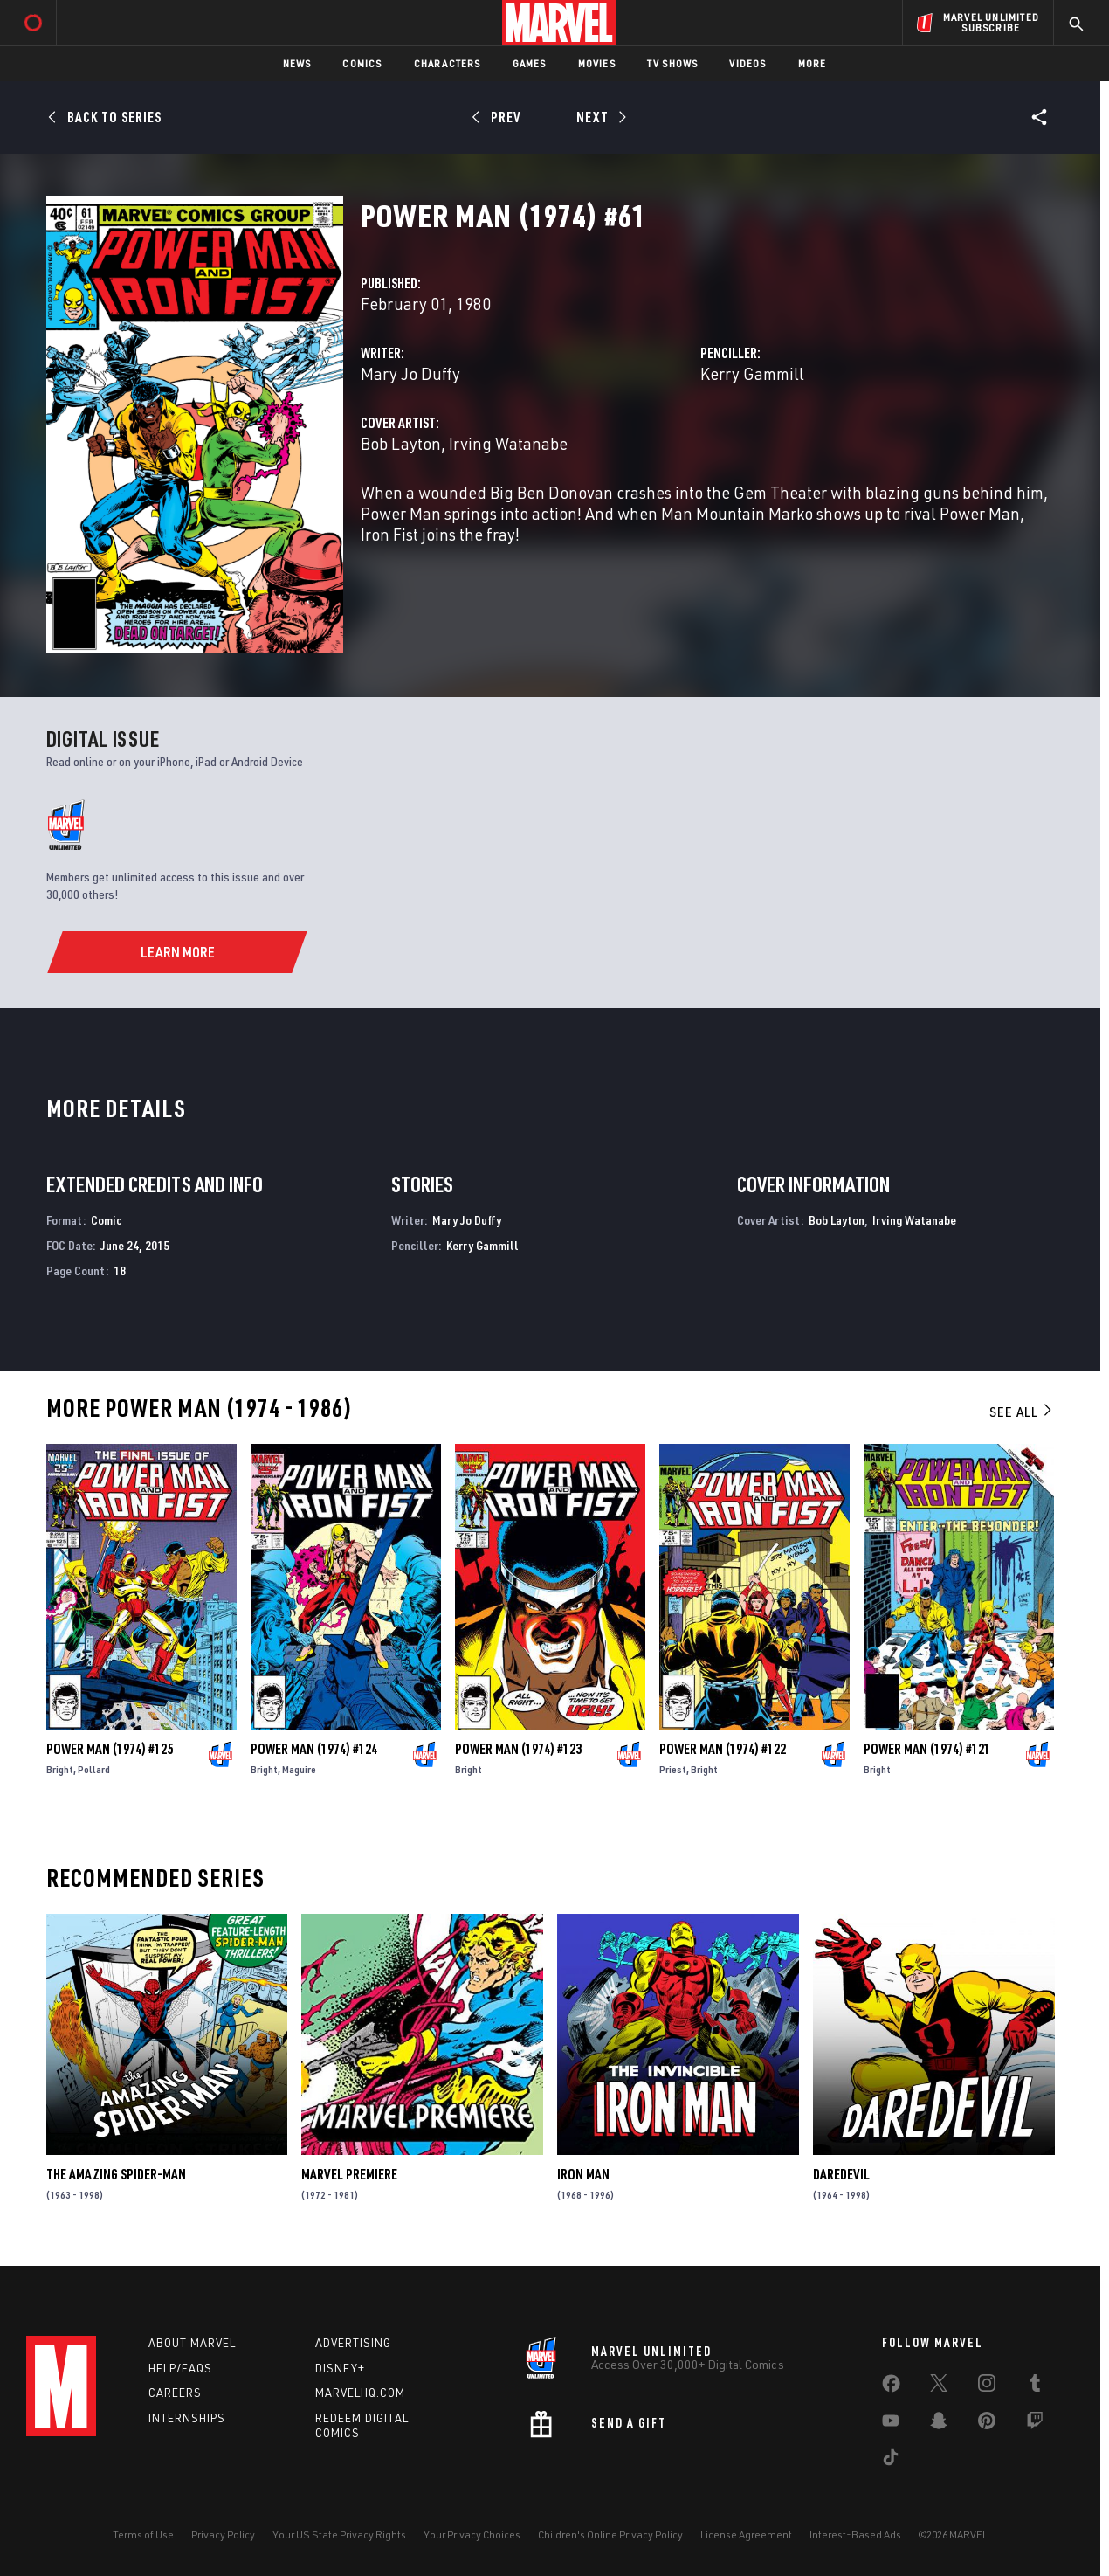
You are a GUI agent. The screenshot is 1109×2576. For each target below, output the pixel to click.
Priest (672, 1769)
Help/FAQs (180, 2368)
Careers (175, 2393)
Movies (597, 63)
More (812, 63)
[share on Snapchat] (938, 2424)
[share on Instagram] (986, 2386)
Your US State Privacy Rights (339, 2534)
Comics (362, 63)
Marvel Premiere (349, 2174)
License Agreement (746, 2534)
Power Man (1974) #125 (109, 1749)
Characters (447, 63)
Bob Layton (401, 443)
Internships (186, 2418)
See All (1021, 1411)
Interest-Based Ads (855, 2534)
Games (530, 63)
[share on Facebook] (891, 2387)
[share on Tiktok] (890, 2460)
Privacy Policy (223, 2534)
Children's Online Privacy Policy (610, 2534)
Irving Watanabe (508, 443)
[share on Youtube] (890, 2424)
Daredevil (841, 2174)
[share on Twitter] (938, 2386)
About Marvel (192, 2343)
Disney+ (340, 2368)
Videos (747, 63)
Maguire (299, 1769)
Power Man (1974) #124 (314, 1749)
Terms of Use (143, 2534)
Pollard (94, 1769)
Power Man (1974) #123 (518, 1749)
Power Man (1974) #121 (927, 1749)
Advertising (353, 2343)
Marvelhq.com (360, 2393)
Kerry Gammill (752, 373)
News (297, 63)
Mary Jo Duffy (410, 373)
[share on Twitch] (1035, 2424)
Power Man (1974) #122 (722, 1749)
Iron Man (583, 2174)
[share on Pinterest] (986, 2424)
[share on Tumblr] (1035, 2386)
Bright (59, 1769)
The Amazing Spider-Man (116, 2174)
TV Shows (673, 63)
